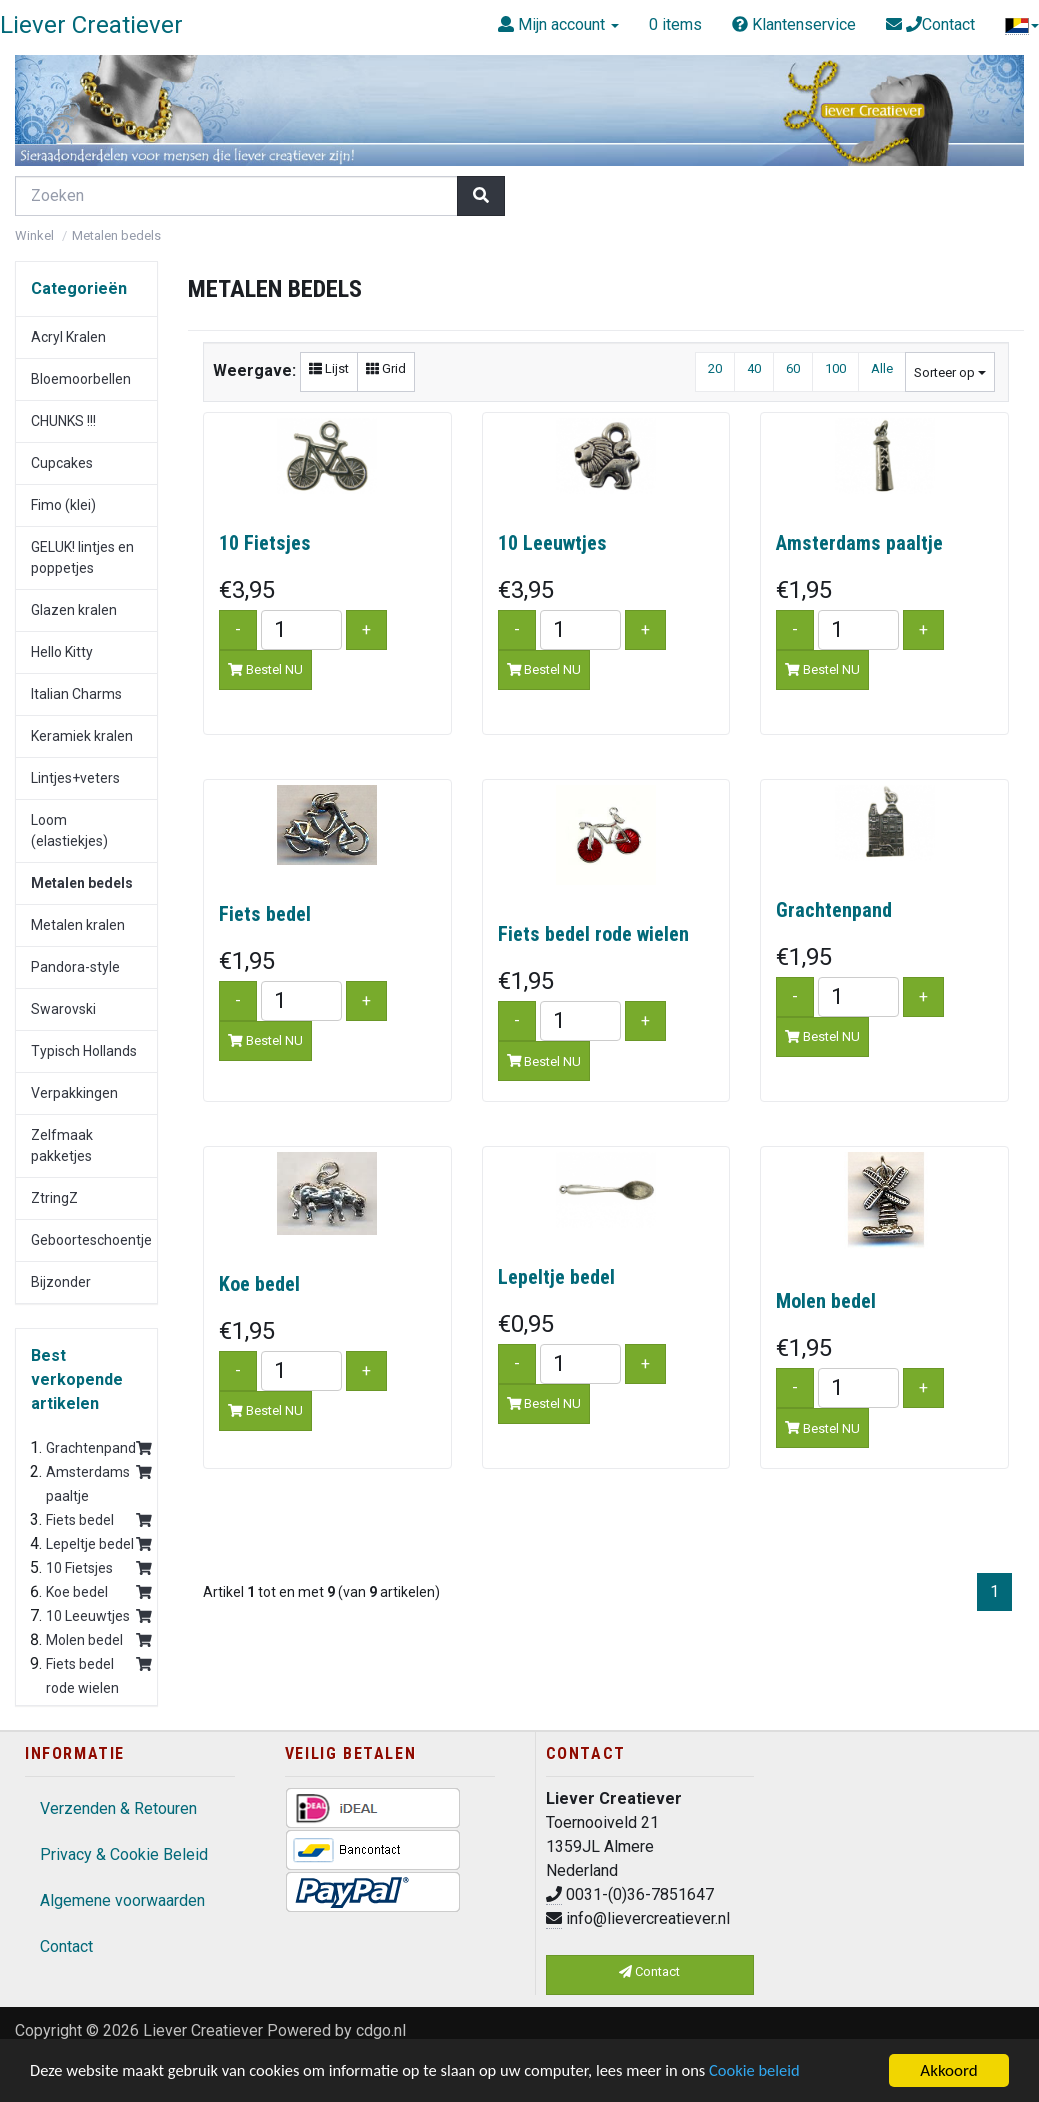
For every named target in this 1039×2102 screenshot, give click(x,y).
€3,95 (247, 590)
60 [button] (793, 368)
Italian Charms (76, 694)
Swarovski (63, 1009)
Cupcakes (62, 463)
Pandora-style (75, 967)
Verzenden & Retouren (118, 1808)
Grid (386, 368)
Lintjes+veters (75, 778)
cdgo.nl (381, 2030)
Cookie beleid (777, 2072)
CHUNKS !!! (63, 421)
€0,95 (526, 1324)
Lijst (329, 368)
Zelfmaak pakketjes (62, 1145)
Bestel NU (265, 669)
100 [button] (835, 368)
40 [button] (754, 368)
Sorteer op (950, 372)
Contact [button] (649, 1971)
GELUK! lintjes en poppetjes (82, 557)
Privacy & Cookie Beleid (124, 1854)
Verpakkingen (74, 1093)
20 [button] (715, 368)
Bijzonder (61, 1282)
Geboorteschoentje (91, 1240)
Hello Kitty (62, 652)
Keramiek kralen (82, 736)
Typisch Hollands (84, 1051)
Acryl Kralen (68, 337)
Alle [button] (882, 368)
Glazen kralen (74, 610)
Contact (66, 1946)
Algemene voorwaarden (122, 1900)
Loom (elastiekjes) (69, 830)
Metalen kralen (78, 925)
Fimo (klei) (63, 505)
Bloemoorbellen (81, 379)
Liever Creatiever (203, 2030)
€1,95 (804, 590)
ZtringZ (54, 1198)
